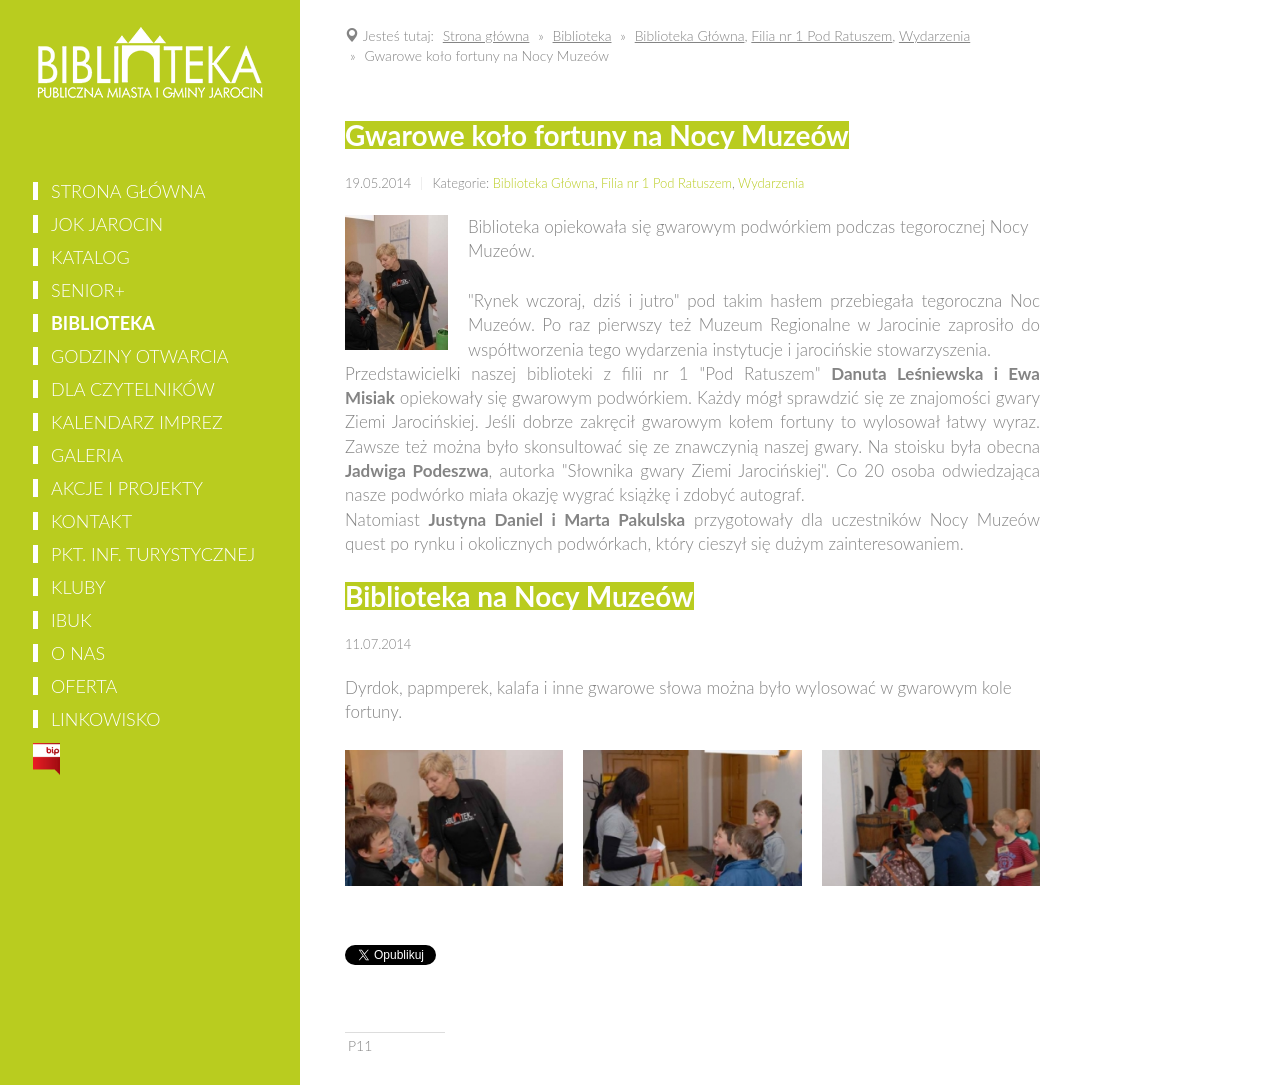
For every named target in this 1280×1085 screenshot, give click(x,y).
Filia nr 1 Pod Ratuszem (666, 183)
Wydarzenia (771, 183)
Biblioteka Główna (544, 183)
